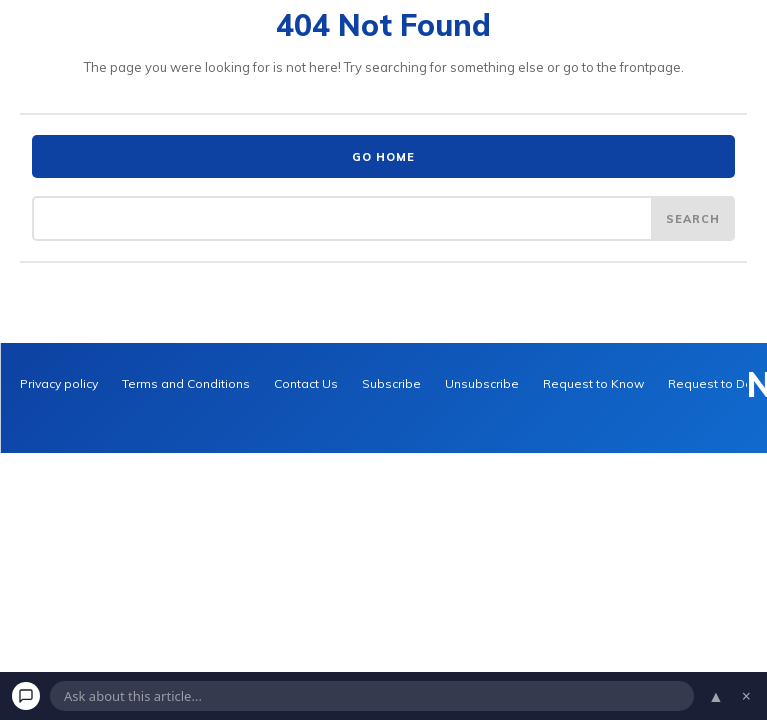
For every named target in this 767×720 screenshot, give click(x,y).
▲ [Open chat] (716, 696)
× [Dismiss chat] (746, 696)
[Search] (693, 218)
